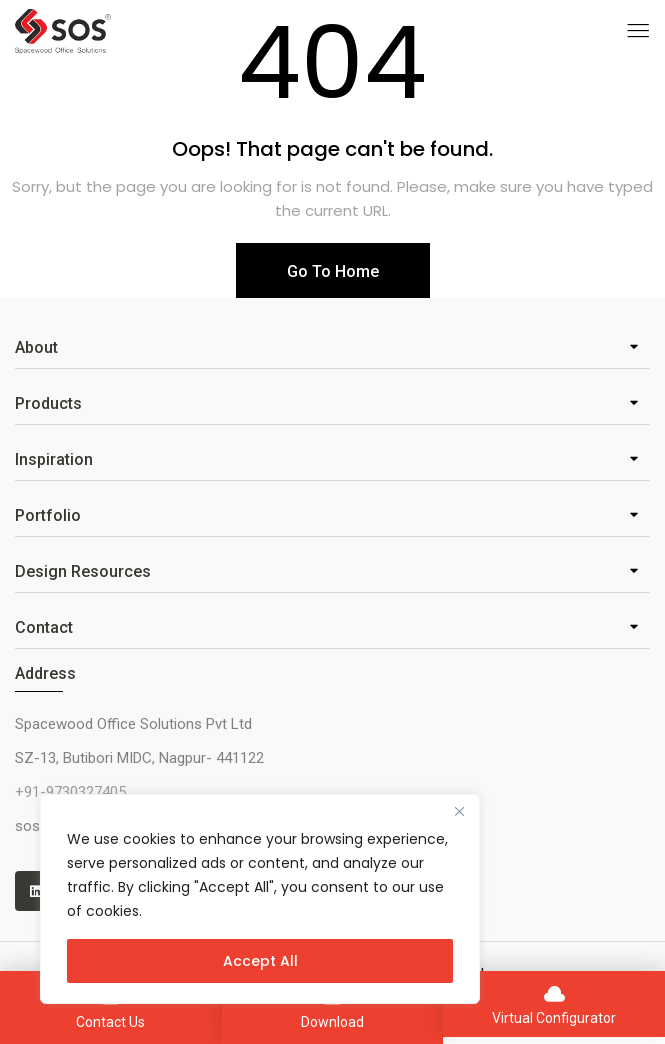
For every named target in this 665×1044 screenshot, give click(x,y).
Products (48, 403)
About (36, 347)
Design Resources (83, 571)
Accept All (260, 961)
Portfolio (48, 515)
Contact (44, 627)
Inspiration (54, 459)
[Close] (459, 811)
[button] (332, 348)
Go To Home (333, 271)
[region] (260, 899)
